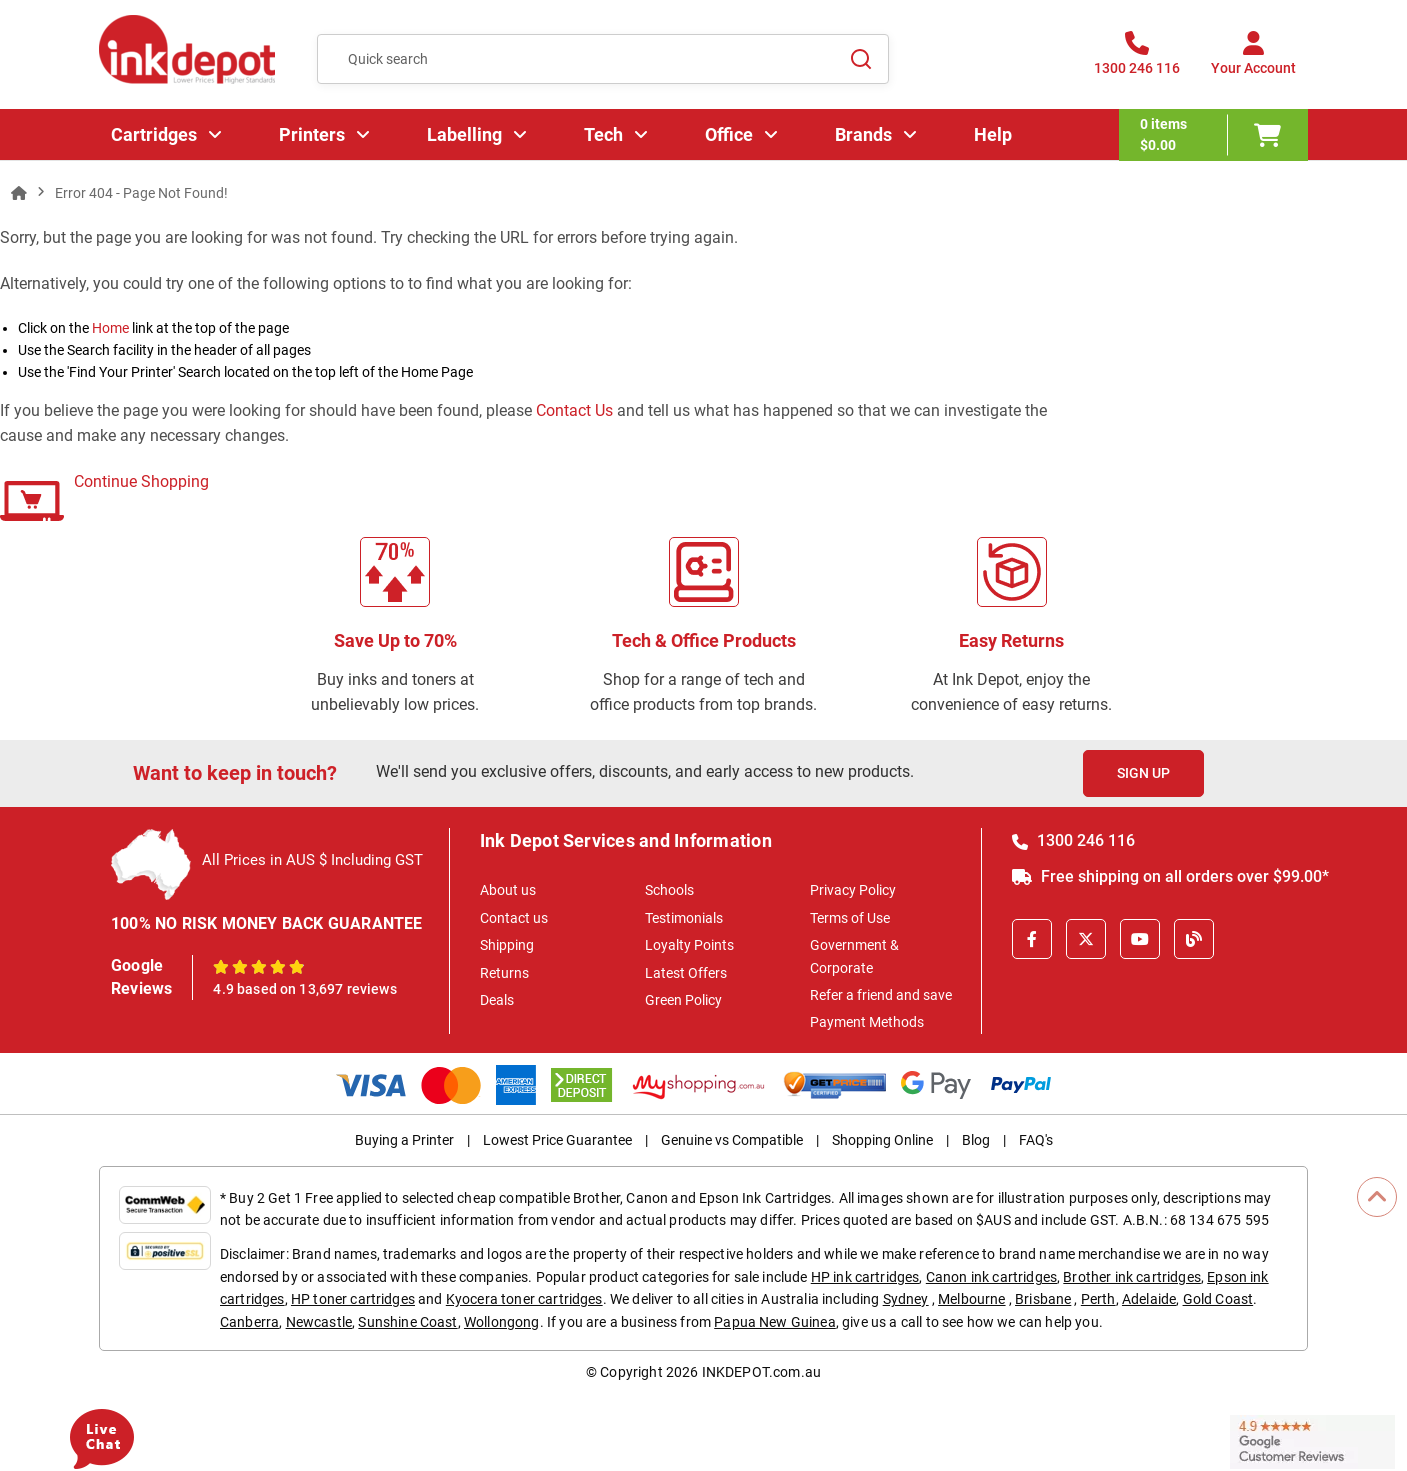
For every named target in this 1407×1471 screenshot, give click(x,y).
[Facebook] (1032, 939)
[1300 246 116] (1137, 59)
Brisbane (1043, 1299)
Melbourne (971, 1299)
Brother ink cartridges (1132, 1277)
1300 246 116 (1073, 840)
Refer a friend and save (881, 995)
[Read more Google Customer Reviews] (1312, 1440)
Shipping (507, 945)
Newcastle (319, 1322)
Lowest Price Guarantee (557, 1140)
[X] (1086, 939)
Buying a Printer (404, 1140)
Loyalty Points (689, 945)
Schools (669, 890)
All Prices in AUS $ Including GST (312, 860)
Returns (504, 973)
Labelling (464, 134)
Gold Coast (1218, 1299)
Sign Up (1143, 773)
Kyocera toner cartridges (524, 1299)
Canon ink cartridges (991, 1277)
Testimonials (684, 918)
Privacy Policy (853, 890)
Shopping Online (882, 1140)
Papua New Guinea (775, 1322)
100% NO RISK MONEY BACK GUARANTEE (267, 923)
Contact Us (574, 410)
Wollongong (502, 1322)
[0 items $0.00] (1213, 135)
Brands (863, 134)
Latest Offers (686, 973)
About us (508, 890)
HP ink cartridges (865, 1277)
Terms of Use (850, 918)
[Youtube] (1140, 939)
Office (729, 134)
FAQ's (1036, 1140)
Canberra (249, 1322)
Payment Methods (867, 1022)
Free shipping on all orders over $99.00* (1170, 876)
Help (993, 134)
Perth (1098, 1299)
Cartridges (154, 134)
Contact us (514, 918)
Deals (497, 1000)
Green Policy (683, 1000)
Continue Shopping (141, 481)
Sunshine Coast (407, 1322)
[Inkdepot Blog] (1194, 939)
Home (110, 328)
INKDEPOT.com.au (761, 1372)
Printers (312, 134)
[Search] (862, 59)
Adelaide (1149, 1299)
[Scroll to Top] (1377, 1197)
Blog (976, 1140)
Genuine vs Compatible (732, 1140)
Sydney (906, 1299)
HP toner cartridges (353, 1299)
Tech (603, 134)
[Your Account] (1253, 59)
